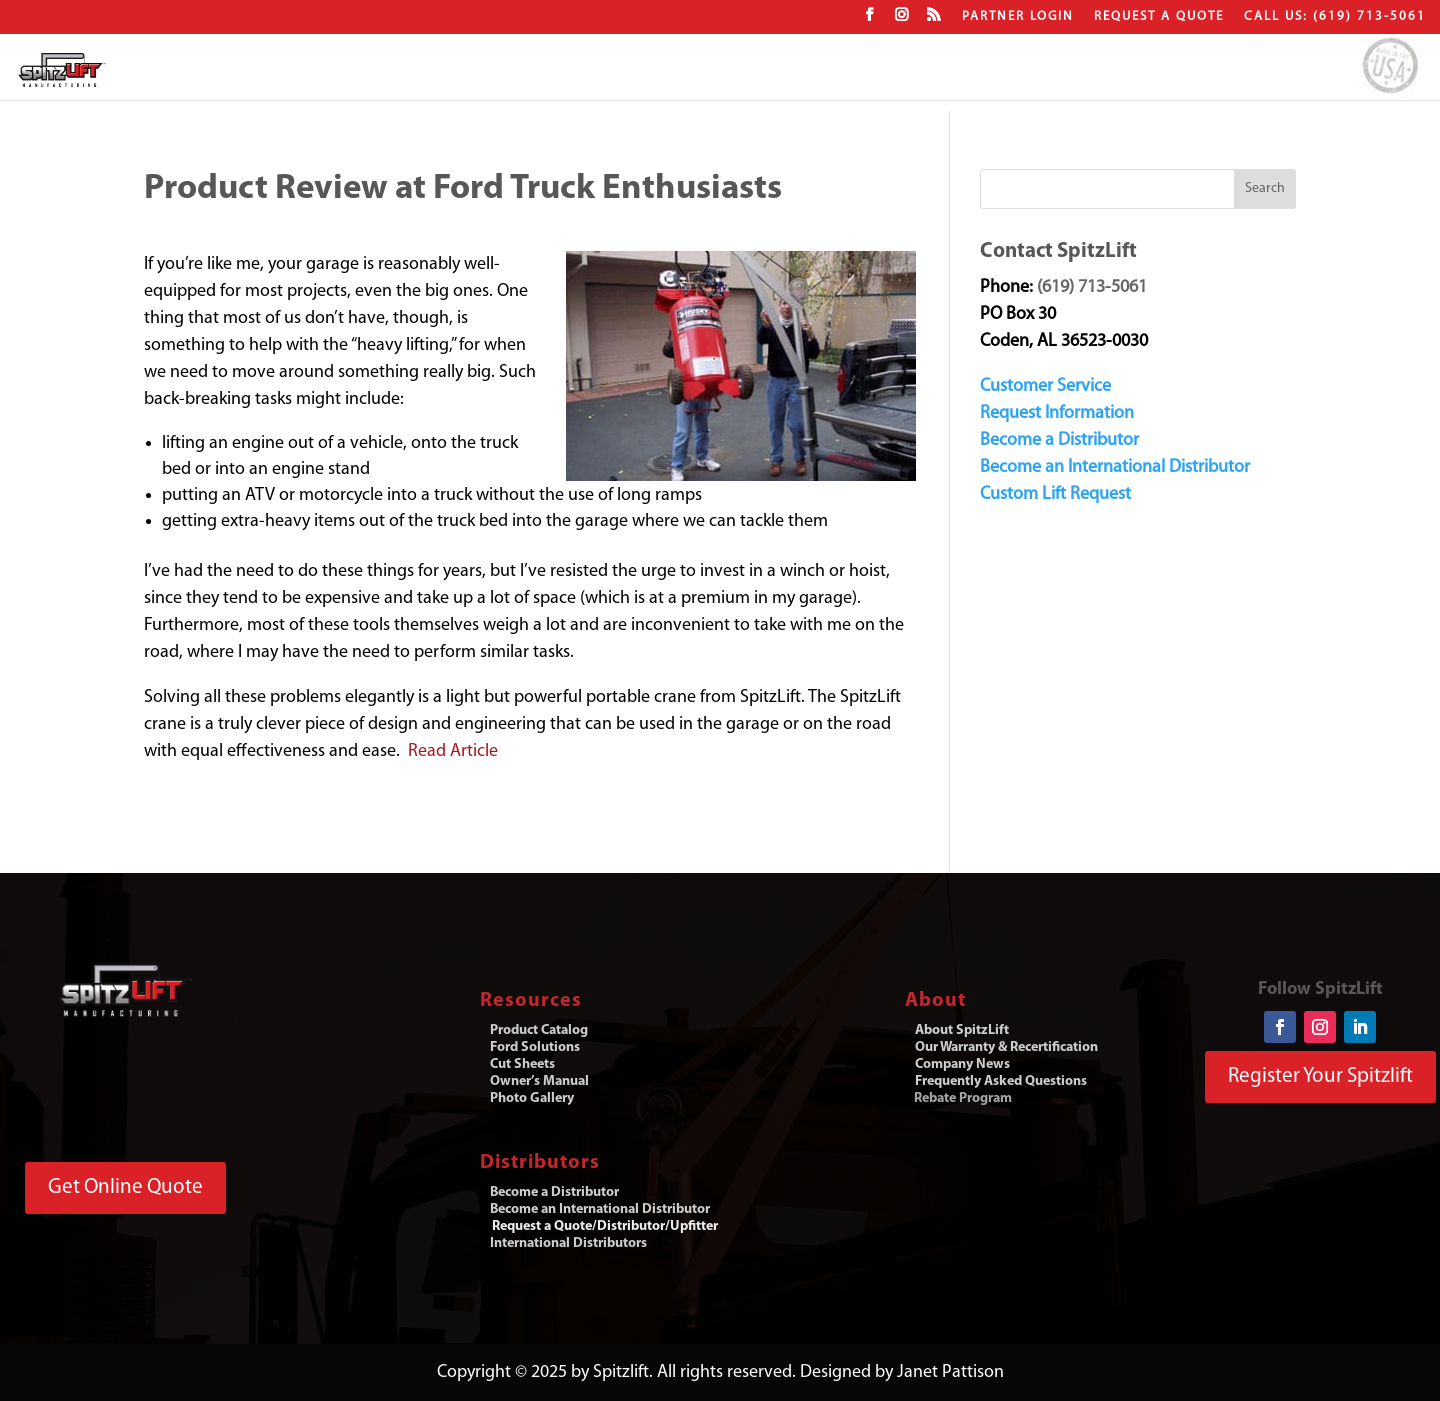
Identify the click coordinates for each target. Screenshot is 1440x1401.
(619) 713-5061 (1092, 287)
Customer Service (1045, 386)
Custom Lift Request (1055, 494)
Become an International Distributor (1115, 467)
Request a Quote (1159, 16)
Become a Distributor (1059, 440)
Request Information (1057, 413)
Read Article (453, 751)
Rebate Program (963, 1098)
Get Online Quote (125, 1187)
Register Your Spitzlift (1320, 1076)
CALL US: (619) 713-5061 (1335, 16)
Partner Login (1018, 16)
